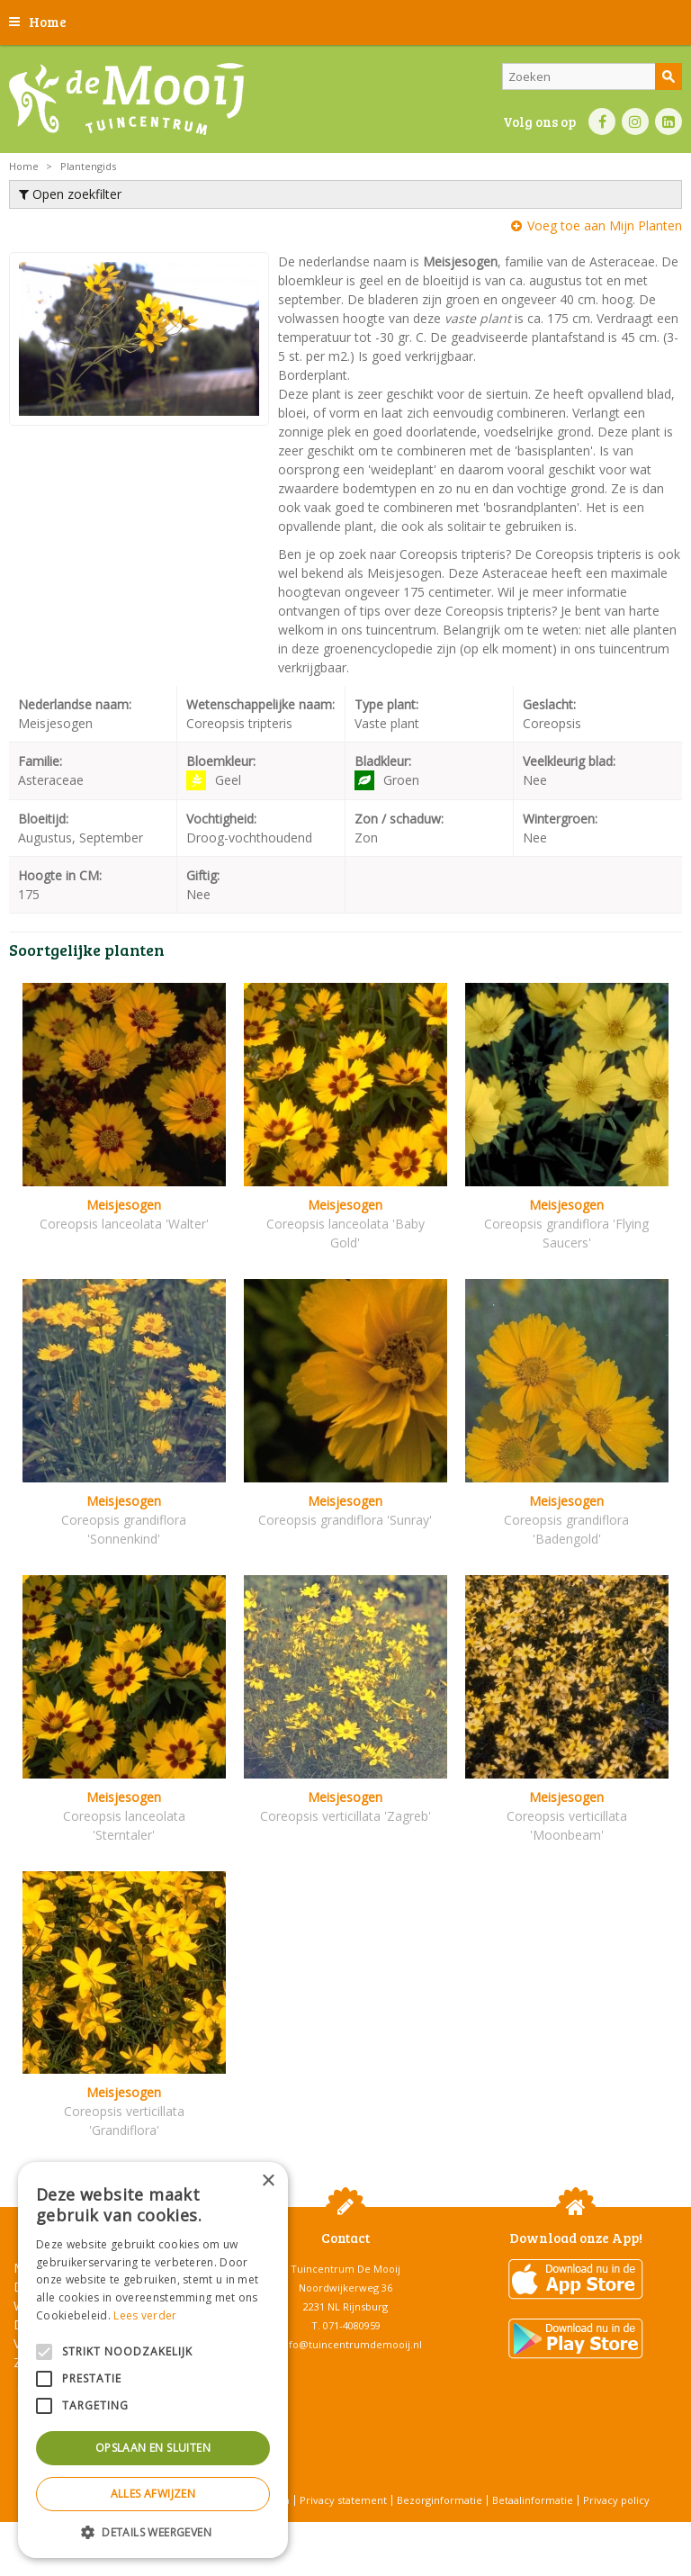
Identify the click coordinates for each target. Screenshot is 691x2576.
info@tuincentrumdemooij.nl (351, 2344)
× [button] (267, 2181)
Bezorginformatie (439, 2500)
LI (668, 121)
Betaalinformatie (532, 2500)
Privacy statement (343, 2500)
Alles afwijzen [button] (153, 2493)
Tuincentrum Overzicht (391, 2530)
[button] (153, 2531)
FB (601, 121)
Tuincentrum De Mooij (345, 2268)
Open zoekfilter (70, 194)
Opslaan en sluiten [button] (153, 2447)
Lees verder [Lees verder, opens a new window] (144, 2315)
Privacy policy (616, 2500)
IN (635, 121)
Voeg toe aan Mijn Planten (604, 225)
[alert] (153, 2360)
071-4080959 (352, 2325)
